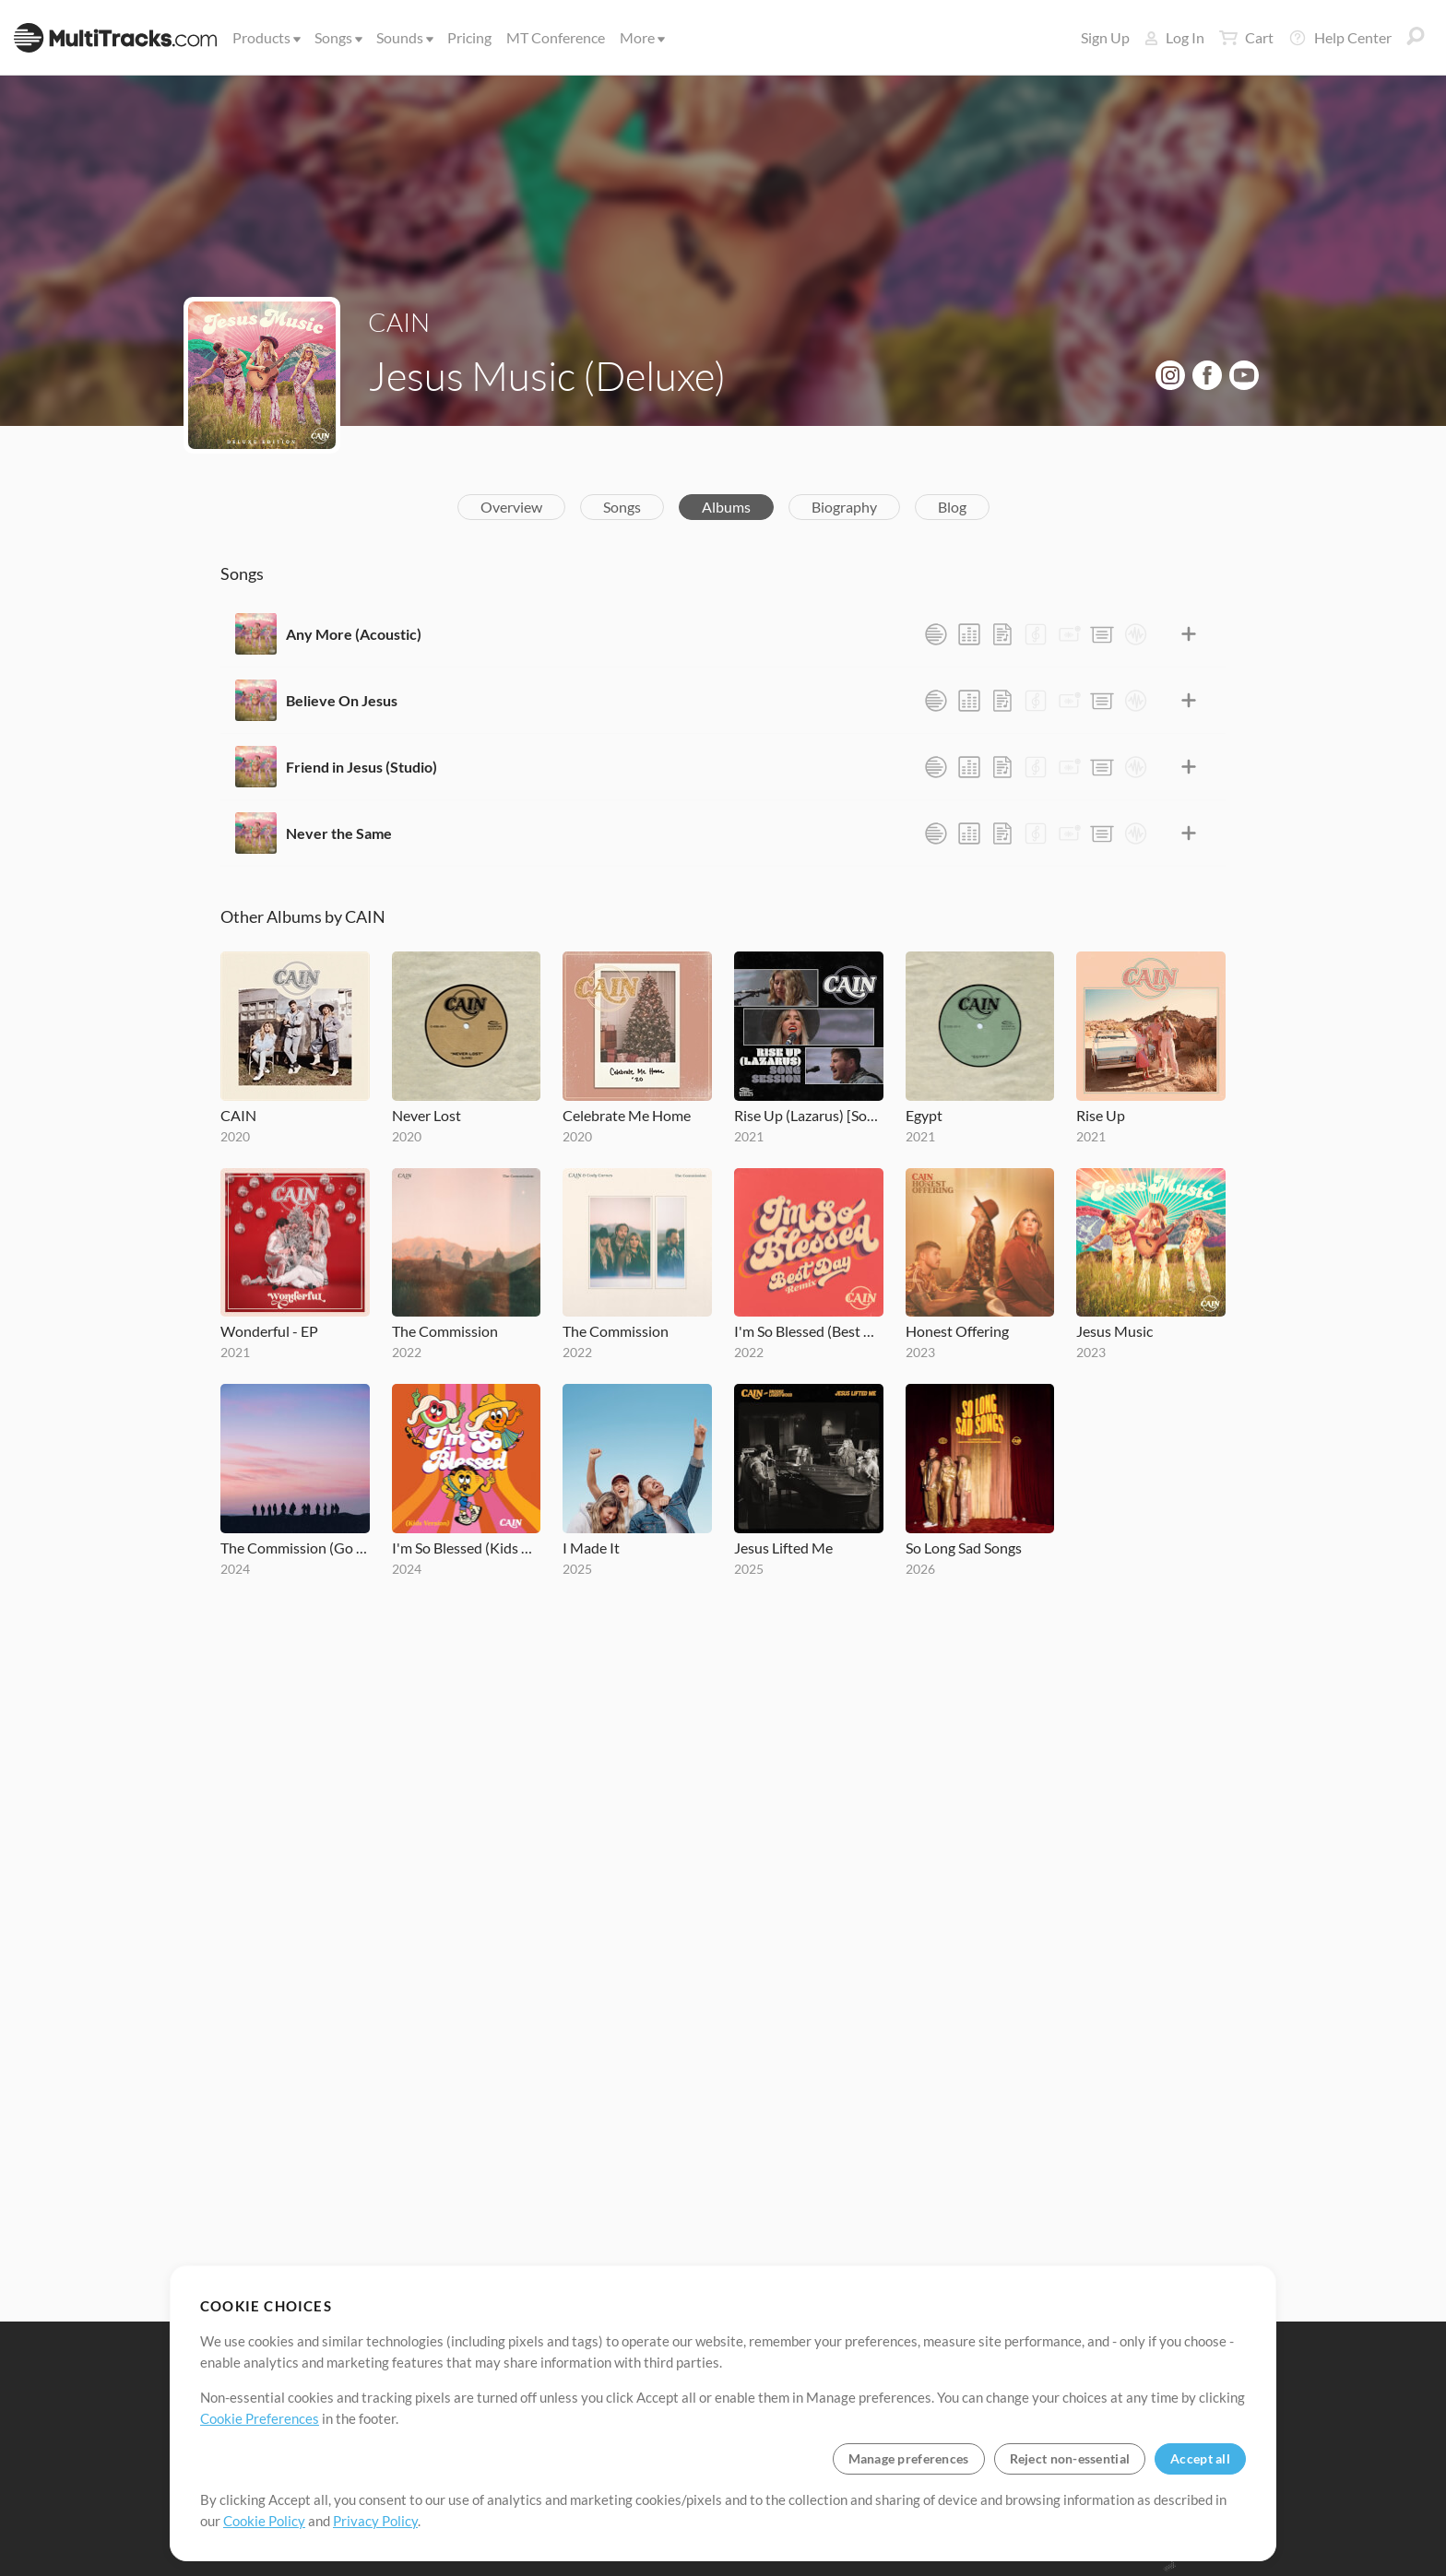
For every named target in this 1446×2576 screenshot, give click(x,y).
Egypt (924, 1115)
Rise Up (1100, 1115)
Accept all (1200, 2458)
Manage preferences (908, 2458)
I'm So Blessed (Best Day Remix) (808, 1331)
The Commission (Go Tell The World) (295, 1547)
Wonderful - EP (269, 1331)
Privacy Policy (375, 2520)
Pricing (469, 37)
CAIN (399, 321)
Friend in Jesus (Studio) (361, 766)
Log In (1174, 37)
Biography (844, 506)
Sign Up (1105, 37)
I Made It (591, 1547)
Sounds (403, 37)
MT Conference (555, 37)
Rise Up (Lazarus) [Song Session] (808, 1115)
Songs (337, 37)
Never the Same (339, 833)
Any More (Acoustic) (353, 634)
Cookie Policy (264, 2520)
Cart (1246, 38)
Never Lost (426, 1115)
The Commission (445, 1331)
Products (265, 37)
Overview (511, 506)
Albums (726, 506)
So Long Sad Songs (964, 1547)
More (641, 37)
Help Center (1340, 38)
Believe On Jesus (341, 700)
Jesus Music (1114, 1331)
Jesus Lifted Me (783, 1547)
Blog (952, 506)
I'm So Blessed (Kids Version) (466, 1547)
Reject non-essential (1070, 2458)
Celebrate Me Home (627, 1115)
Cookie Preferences (259, 2418)
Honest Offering (957, 1331)
